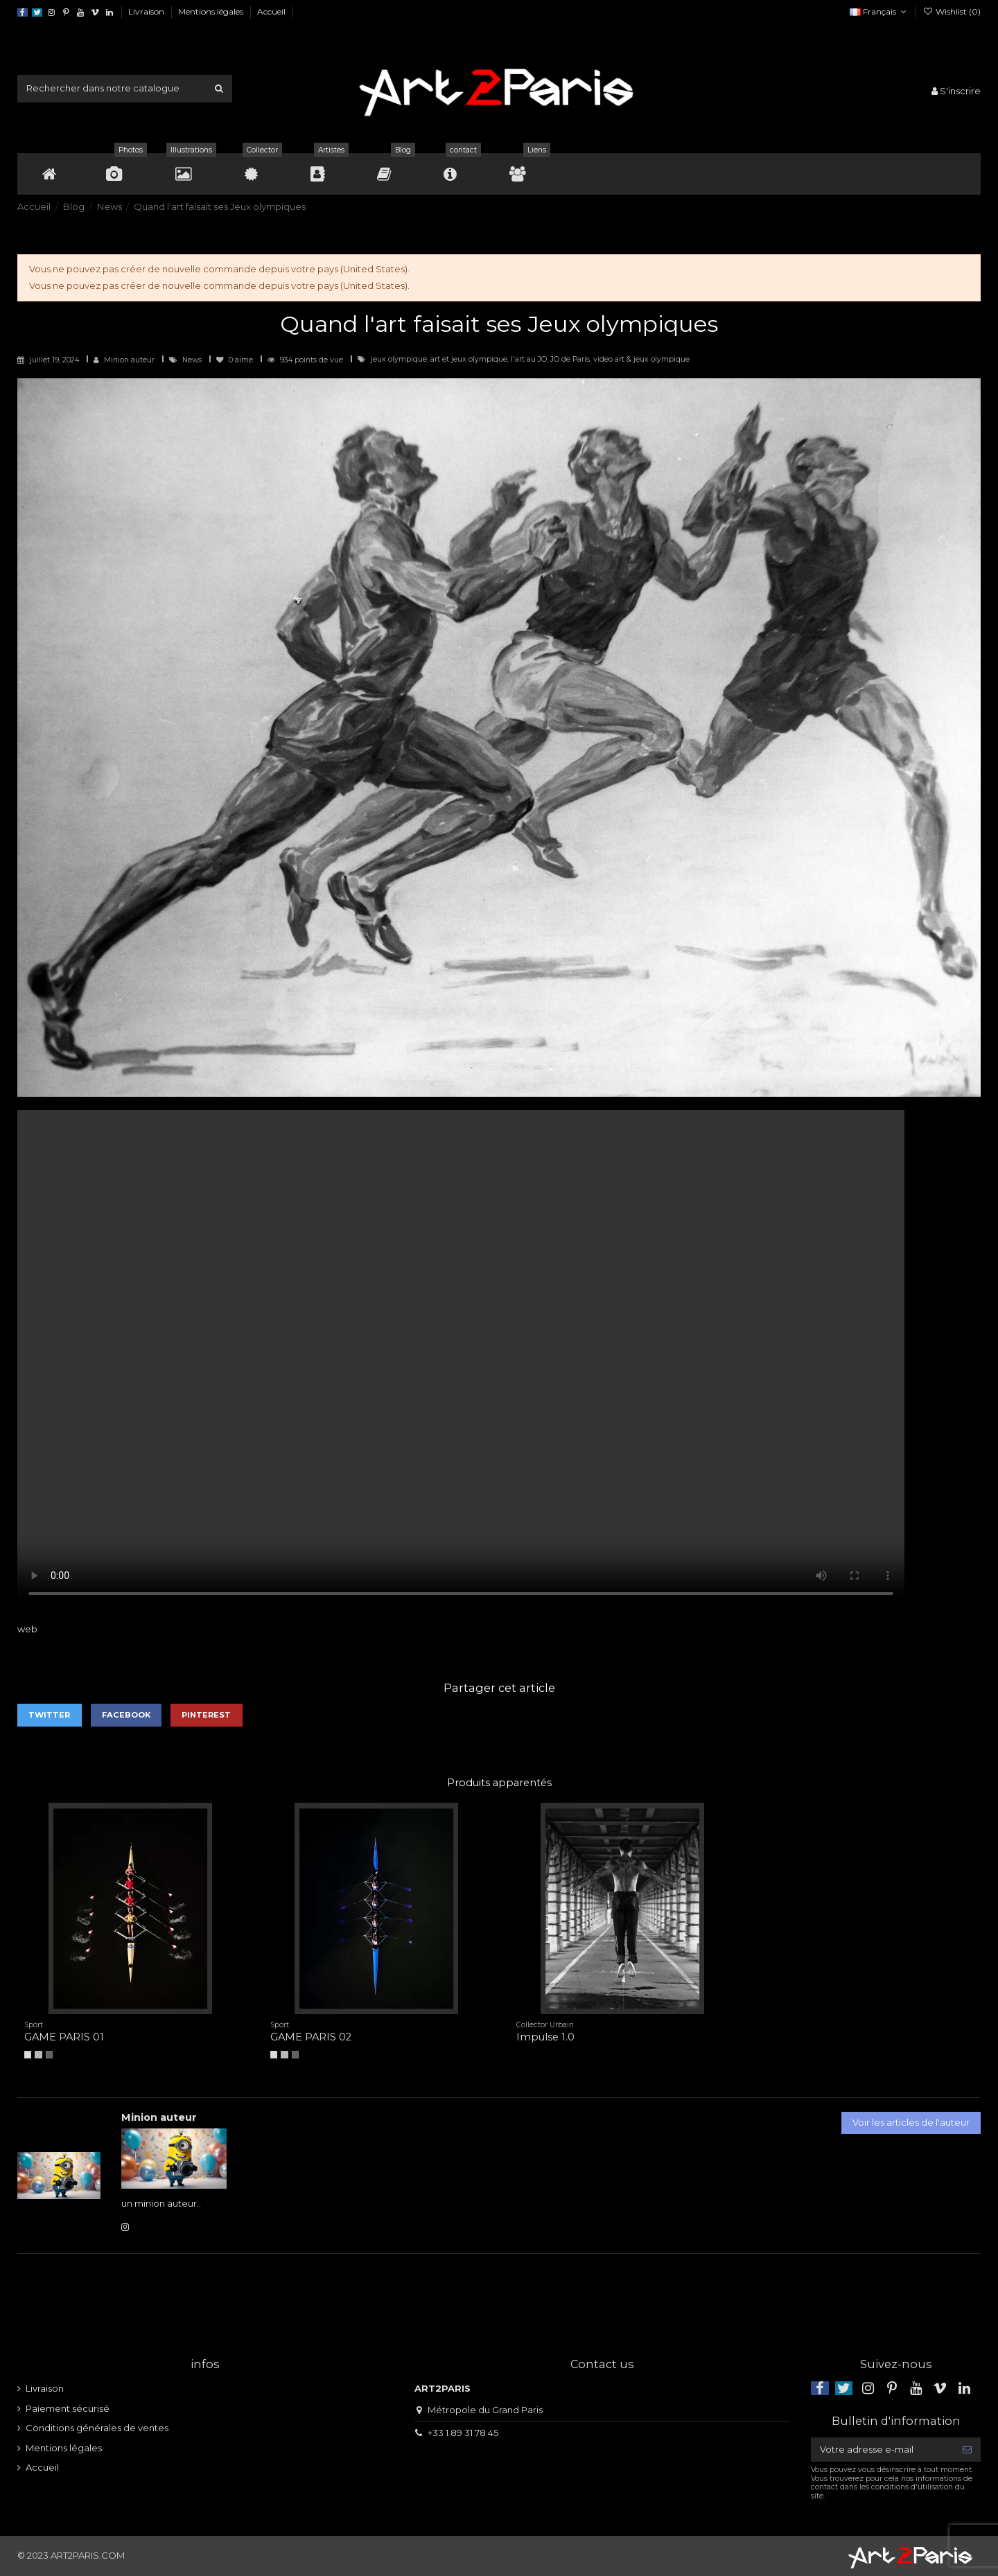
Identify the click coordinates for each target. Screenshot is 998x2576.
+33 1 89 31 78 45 (463, 2432)
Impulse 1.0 (545, 2037)
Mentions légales (211, 11)
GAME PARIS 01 (64, 2037)
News (193, 359)
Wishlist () (952, 11)
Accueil (271, 11)
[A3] (38, 2054)
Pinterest (206, 1715)
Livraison (147, 11)
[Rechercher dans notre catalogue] (219, 89)
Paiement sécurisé (68, 2408)
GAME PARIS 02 (310, 2037)
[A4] (27, 2054)
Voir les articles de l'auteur (911, 2122)
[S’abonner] (967, 2449)
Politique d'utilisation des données (383, 11)
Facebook (126, 1715)
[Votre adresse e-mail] (882, 2449)
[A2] (49, 2054)
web (27, 1628)
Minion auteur (129, 359)
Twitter (49, 1715)
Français (879, 11)
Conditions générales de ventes (97, 2427)
